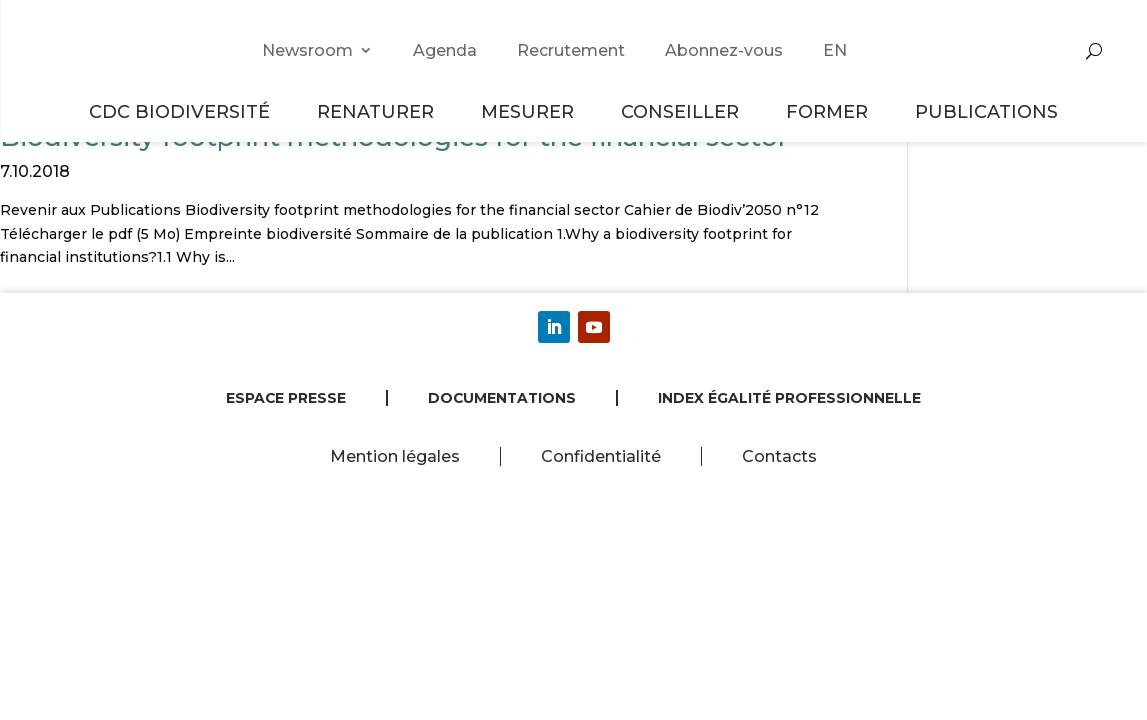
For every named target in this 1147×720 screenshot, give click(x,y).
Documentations (502, 398)
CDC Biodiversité (182, 111)
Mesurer (530, 111)
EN (835, 50)
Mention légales (395, 456)
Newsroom (307, 50)
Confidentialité (601, 456)
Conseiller (683, 111)
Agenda (445, 50)
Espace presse (286, 398)
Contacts (779, 456)
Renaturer (378, 111)
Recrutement (571, 50)
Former (830, 111)
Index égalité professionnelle (789, 398)
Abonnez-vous (724, 50)
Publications (986, 111)
